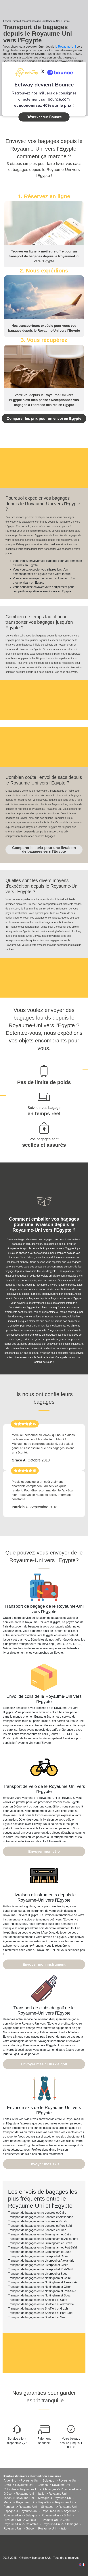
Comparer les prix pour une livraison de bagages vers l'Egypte (44, 849)
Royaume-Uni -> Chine (55, 2519)
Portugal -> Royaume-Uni (20, 2506)
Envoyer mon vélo (44, 1851)
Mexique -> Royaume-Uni (54, 2498)
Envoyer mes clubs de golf (44, 2064)
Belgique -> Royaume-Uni (59, 2480)
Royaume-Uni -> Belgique (20, 2515)
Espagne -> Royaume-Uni (20, 2511)
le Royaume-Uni (65, 46)
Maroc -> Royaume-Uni (19, 2502)
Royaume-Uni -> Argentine (59, 2511)
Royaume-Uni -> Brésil (56, 2515)
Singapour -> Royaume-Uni (58, 2506)
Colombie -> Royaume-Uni (21, 2489)
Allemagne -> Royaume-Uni (61, 2489)
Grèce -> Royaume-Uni (19, 2493)
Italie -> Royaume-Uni (52, 2493)
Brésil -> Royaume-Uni (18, 2484)
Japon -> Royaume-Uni (19, 2498)
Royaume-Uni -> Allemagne (60, 2524)
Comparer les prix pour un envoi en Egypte (44, 418)
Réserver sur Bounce (44, 116)
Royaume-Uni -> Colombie (21, 2524)
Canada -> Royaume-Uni (54, 2484)
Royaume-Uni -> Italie (52, 2528)
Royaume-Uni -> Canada (20, 2519)
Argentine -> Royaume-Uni (21, 2480)
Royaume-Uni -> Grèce (19, 2528)
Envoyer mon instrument (44, 1964)
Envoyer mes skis (44, 2164)
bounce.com (59, 99)
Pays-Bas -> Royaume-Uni (55, 2502)
